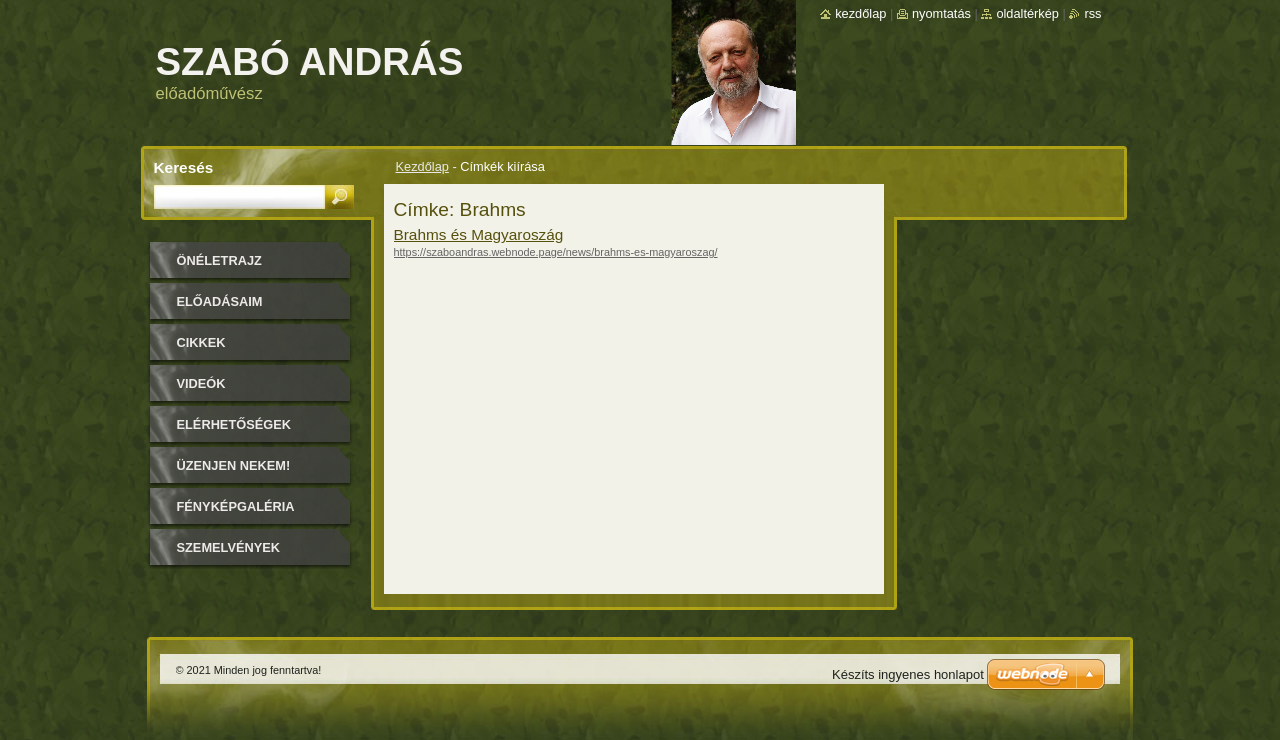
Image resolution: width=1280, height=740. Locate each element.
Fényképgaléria (236, 506)
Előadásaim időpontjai (220, 308)
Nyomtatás (941, 13)
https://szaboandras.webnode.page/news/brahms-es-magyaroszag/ (556, 252)
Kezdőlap (422, 166)
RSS (1092, 13)
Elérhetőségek (234, 424)
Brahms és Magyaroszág (479, 234)
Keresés (184, 167)
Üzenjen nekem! (234, 465)
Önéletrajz (219, 260)
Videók (201, 383)
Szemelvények (229, 547)
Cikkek (201, 342)
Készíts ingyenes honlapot (908, 674)
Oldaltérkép (1027, 13)
